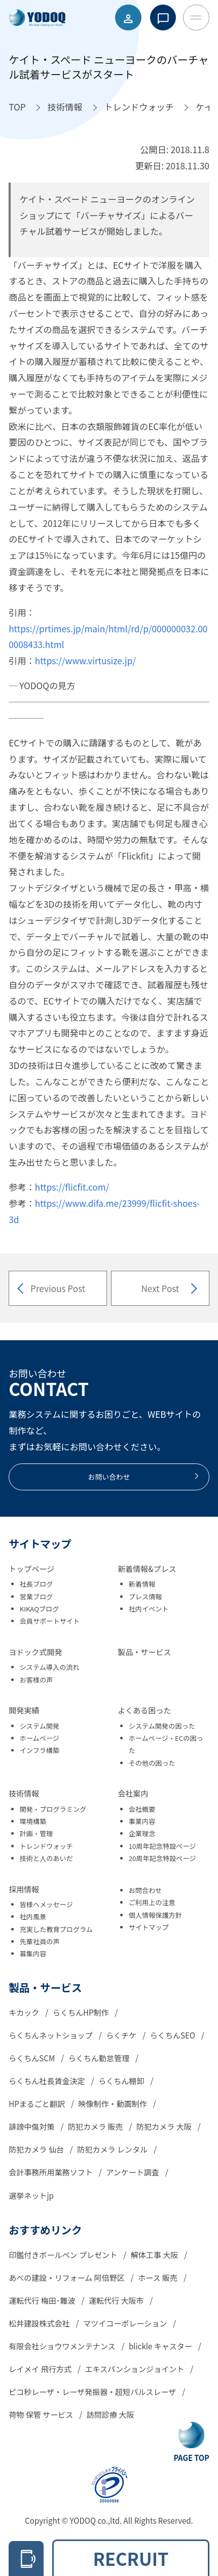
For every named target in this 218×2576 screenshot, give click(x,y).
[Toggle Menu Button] (196, 18)
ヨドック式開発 (35, 1652)
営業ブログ (36, 1596)
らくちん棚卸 (122, 2081)
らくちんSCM (32, 2058)
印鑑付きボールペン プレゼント (64, 2254)
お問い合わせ (144, 1477)
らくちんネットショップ (51, 2035)
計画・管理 (36, 1833)
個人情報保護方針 (155, 1915)
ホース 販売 (158, 2277)
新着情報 (142, 1584)
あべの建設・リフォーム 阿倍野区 (67, 2277)
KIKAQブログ (39, 1609)
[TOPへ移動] (17, 107)
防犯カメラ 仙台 (37, 2149)
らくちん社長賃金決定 (48, 2081)
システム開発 (40, 1726)
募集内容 (33, 1953)
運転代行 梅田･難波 (43, 2300)
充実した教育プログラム (56, 1929)
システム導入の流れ (50, 1667)
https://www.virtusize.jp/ (85, 660)
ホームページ (39, 1738)
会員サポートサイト (50, 1621)
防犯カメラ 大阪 (164, 2126)
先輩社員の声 (40, 1941)
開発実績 (24, 1710)
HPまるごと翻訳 (37, 2103)
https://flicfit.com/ (72, 1186)
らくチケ (122, 2035)
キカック (25, 2012)
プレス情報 (145, 1596)
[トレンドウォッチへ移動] (139, 107)
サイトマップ (149, 1927)
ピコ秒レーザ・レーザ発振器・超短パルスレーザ (93, 2391)
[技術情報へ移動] (65, 107)
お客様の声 (36, 1680)
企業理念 (142, 1833)
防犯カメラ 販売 (96, 2126)
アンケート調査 (133, 2172)
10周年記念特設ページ (162, 1846)
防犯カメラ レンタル (113, 2149)
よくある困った (144, 1710)
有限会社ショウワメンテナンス (63, 2346)
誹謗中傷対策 (32, 2126)
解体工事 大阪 (155, 2254)
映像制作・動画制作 (113, 2103)
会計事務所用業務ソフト (51, 2172)
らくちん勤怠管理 (99, 2058)
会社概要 (142, 1809)
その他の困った (152, 1763)
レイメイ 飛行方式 (41, 2369)
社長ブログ (36, 1584)
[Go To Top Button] (191, 2442)
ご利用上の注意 (152, 1902)
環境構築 (33, 1821)
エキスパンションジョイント (135, 2369)
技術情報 (24, 1793)
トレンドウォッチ (46, 1846)
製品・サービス (144, 1652)
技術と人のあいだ (46, 1858)
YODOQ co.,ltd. (97, 2520)
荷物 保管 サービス (42, 2414)
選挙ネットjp (31, 2195)
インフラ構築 (40, 1750)
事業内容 (142, 1821)
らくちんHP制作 (82, 2012)
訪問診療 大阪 (110, 2414)
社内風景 (33, 1916)
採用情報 (24, 1889)
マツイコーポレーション (126, 2323)
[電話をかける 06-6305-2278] (26, 2558)
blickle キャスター (161, 2346)
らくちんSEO (173, 2035)
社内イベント (149, 1609)
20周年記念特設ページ (162, 1858)
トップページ (31, 1568)
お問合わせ (145, 1890)
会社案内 (133, 1793)
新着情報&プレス (147, 1568)
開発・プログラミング (53, 1809)
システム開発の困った (162, 1726)
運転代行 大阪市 (117, 2300)
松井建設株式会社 (40, 2323)
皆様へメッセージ (46, 1904)
